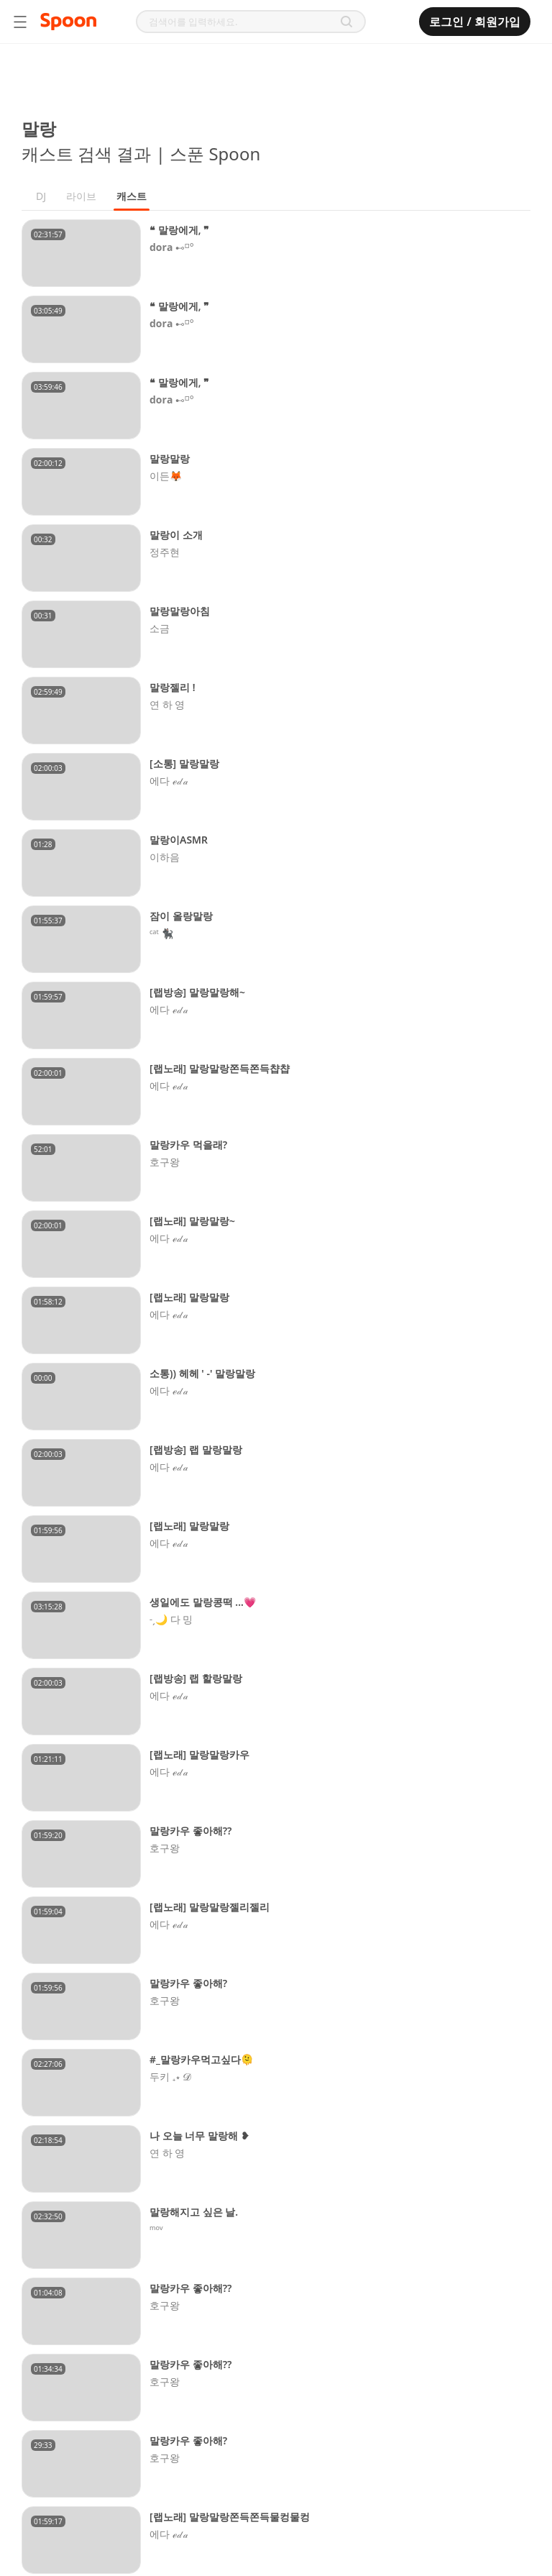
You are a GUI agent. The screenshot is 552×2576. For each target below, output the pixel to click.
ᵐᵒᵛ (156, 2229)
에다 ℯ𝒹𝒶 (169, 781)
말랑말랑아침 (180, 611)
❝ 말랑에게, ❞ (179, 230)
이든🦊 (166, 476)
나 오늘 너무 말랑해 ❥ (199, 2135)
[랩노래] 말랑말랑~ (192, 1221)
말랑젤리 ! (173, 687)
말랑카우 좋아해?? (191, 1830)
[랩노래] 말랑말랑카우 (199, 1754)
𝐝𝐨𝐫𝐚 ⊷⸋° (172, 247)
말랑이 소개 (176, 535)
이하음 (165, 857)
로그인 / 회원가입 (474, 21)
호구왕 (165, 1162)
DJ (41, 196)
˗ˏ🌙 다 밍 (171, 1619)
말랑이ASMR (179, 839)
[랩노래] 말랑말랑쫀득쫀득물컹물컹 (230, 2517)
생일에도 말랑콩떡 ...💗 (203, 1602)
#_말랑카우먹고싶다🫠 (201, 2059)
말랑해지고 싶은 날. (194, 2212)
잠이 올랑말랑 (181, 916)
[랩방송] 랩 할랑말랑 (196, 1678)
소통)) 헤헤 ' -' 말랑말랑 (202, 1373)
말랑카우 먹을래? (188, 1144)
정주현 (165, 552)
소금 (160, 628)
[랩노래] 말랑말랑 (189, 1297)
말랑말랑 (170, 458)
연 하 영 (167, 704)
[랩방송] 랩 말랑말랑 (196, 1449)
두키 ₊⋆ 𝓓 (171, 2076)
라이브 (81, 196)
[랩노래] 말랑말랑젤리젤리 (210, 1907)
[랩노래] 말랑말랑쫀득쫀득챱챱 (220, 1068)
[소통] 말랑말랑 (184, 763)
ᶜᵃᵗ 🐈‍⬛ (161, 933)
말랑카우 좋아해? (188, 1983)
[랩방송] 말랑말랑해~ (197, 992)
